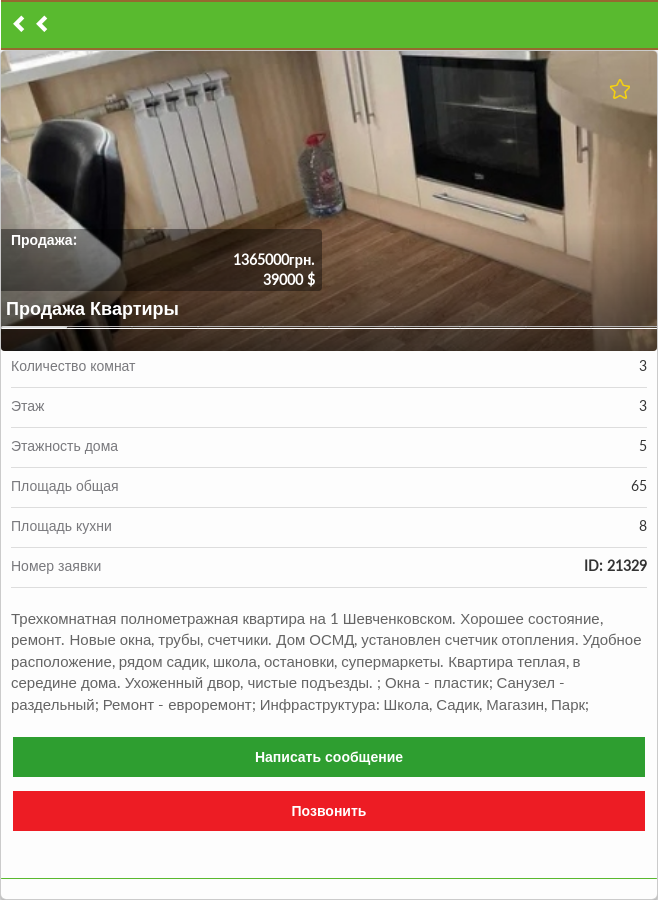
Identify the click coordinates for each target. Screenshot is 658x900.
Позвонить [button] (329, 810)
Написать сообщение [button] (329, 756)
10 (624, 327)
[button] (329, 201)
